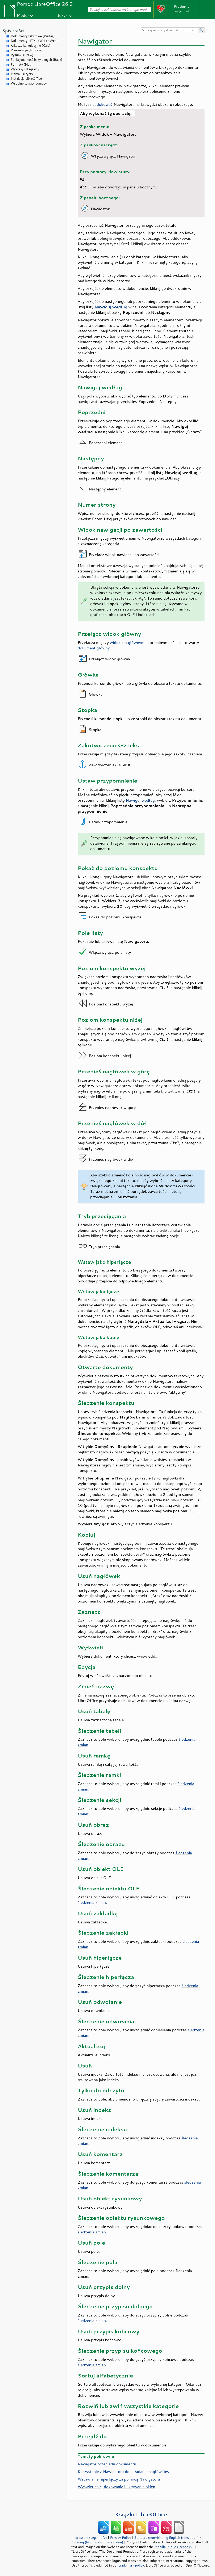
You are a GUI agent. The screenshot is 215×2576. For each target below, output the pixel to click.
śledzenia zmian (92, 1902)
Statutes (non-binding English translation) (166, 2537)
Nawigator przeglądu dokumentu (107, 2464)
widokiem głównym (127, 642)
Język (62, 15)
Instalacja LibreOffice (26, 78)
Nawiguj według (140, 800)
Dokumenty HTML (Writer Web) (34, 40)
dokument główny (94, 648)
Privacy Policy (120, 2537)
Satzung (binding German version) (97, 2542)
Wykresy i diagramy (25, 69)
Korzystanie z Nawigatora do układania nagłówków (123, 2471)
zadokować (103, 104)
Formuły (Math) (22, 64)
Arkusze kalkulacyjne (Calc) (30, 45)
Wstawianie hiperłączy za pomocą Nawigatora (119, 2479)
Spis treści (13, 30)
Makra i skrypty (22, 74)
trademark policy (131, 2565)
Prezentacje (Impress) (27, 50)
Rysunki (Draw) (22, 55)
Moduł (23, 15)
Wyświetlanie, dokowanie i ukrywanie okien (116, 2486)
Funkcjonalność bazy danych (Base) (36, 59)
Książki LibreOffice (141, 2514)
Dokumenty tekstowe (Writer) (32, 36)
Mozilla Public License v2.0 (175, 2546)
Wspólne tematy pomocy (29, 83)
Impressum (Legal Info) (89, 2537)
